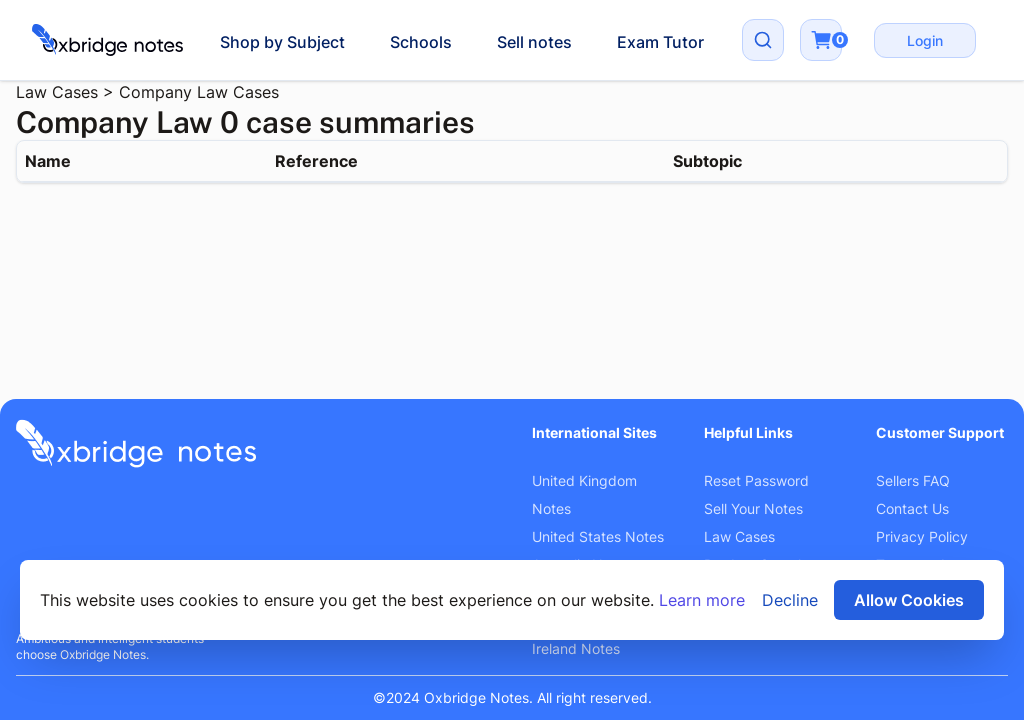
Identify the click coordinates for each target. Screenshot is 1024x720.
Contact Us (912, 508)
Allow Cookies (909, 600)
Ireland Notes (576, 648)
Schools (421, 42)
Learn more (702, 600)
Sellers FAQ (913, 480)
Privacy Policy (922, 536)
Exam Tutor (660, 42)
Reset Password (756, 480)
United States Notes (598, 536)
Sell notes (534, 42)
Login (925, 40)
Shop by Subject (282, 42)
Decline (790, 600)
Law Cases (57, 92)
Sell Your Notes (753, 508)
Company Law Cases (199, 92)
